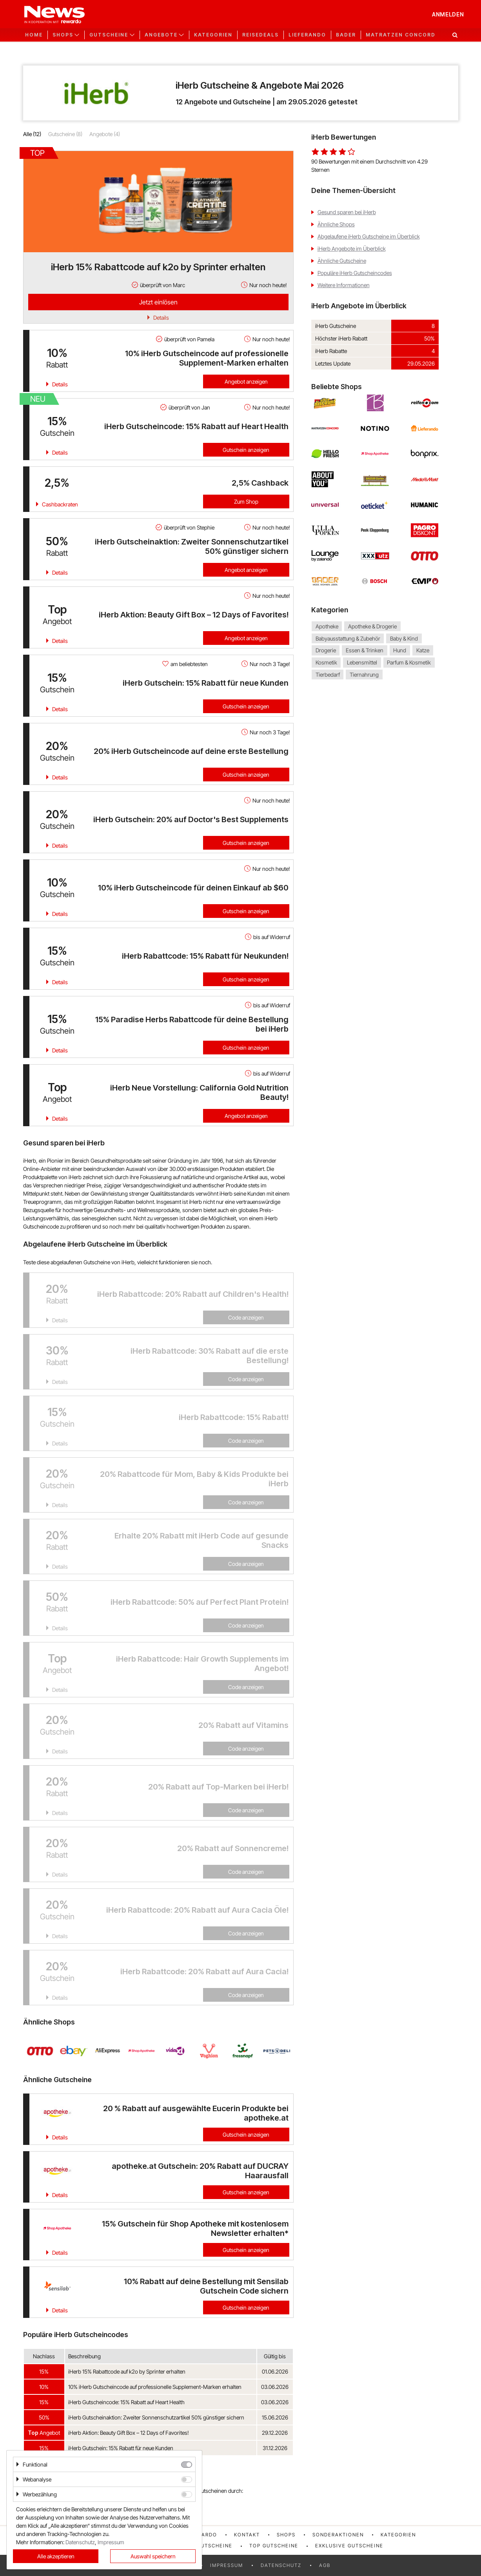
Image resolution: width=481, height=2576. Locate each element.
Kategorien (213, 35)
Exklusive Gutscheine (349, 2546)
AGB (324, 2565)
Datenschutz (281, 2565)
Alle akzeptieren (55, 2556)
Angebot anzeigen (246, 381)
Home (34, 35)
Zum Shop (246, 501)
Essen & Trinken (364, 650)
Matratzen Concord (401, 35)
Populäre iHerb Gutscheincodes (355, 272)
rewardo (203, 2535)
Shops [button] (63, 35)
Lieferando (307, 35)
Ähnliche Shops (336, 224)
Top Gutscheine (273, 2546)
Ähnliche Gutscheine (342, 260)
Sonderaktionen (338, 2535)
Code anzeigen (246, 1317)
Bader (346, 35)
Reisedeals (260, 35)
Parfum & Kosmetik (409, 662)
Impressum (226, 2565)
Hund (399, 650)
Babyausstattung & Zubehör (348, 638)
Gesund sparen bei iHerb (347, 212)
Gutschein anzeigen (246, 449)
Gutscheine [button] (108, 35)
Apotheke (327, 626)
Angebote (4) (104, 134)
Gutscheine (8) (65, 134)
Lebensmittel (362, 662)
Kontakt (247, 2535)
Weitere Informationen (344, 285)
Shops (286, 2535)
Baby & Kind (404, 638)
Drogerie (326, 650)
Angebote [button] (161, 35)
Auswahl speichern (153, 2556)
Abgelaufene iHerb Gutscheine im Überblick (369, 236)
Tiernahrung (364, 674)
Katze (422, 650)
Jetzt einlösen (158, 302)
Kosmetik (326, 662)
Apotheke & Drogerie (372, 626)
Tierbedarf (328, 674)
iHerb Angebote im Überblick (352, 248)
